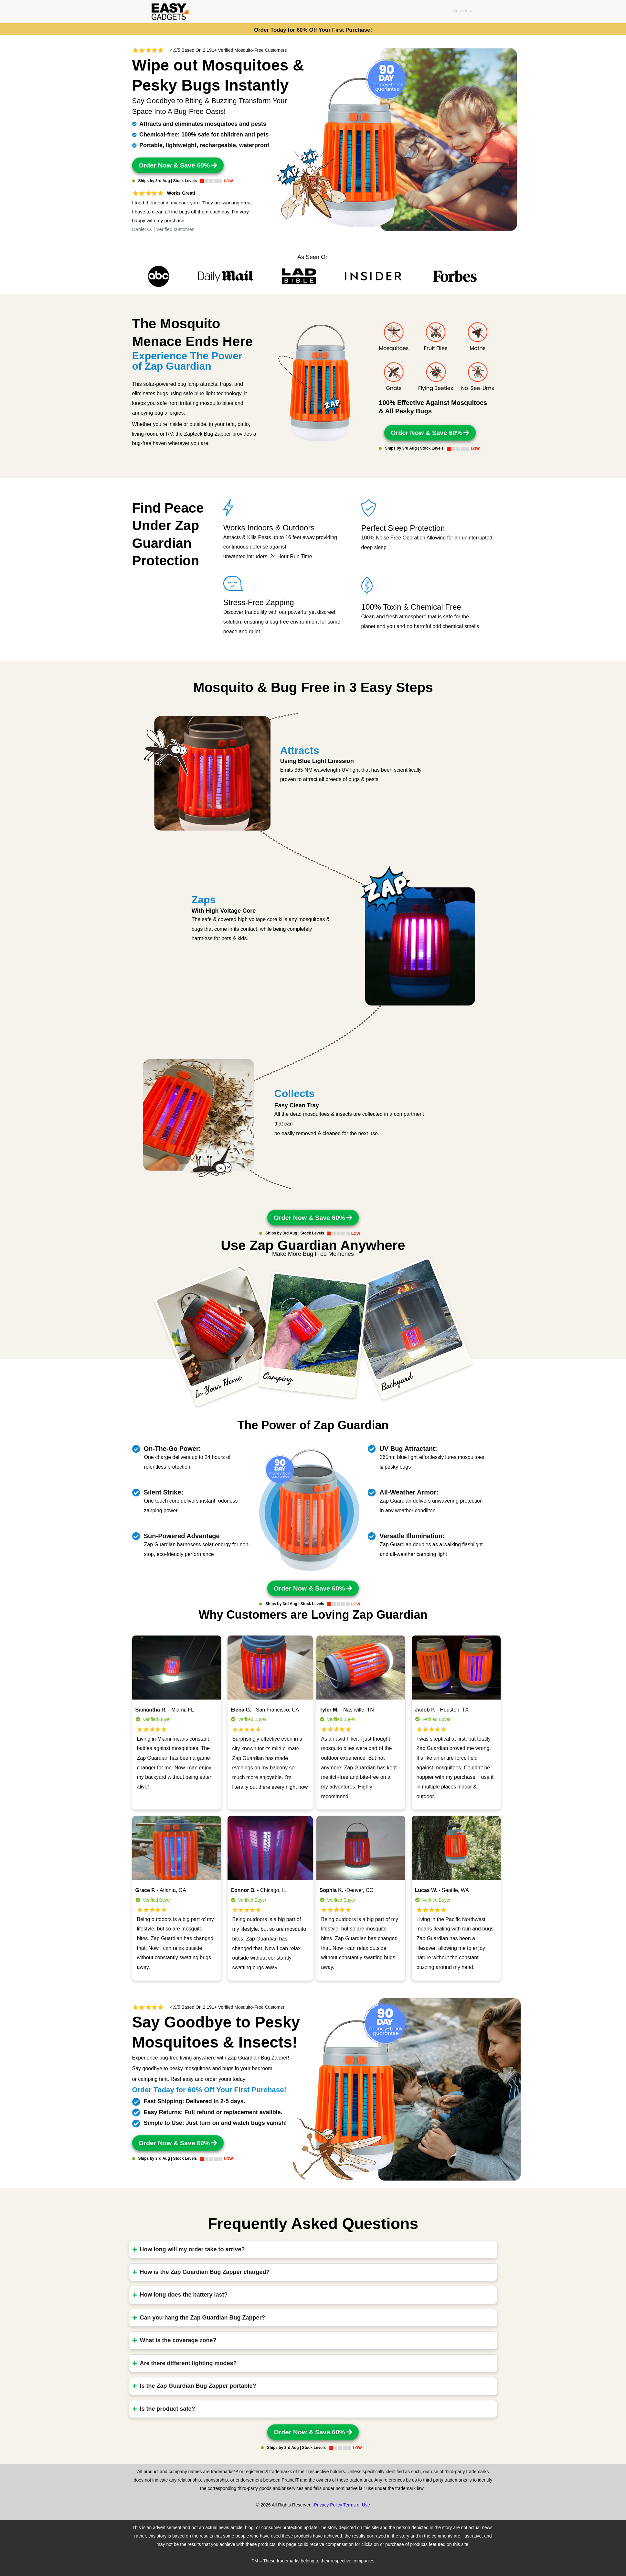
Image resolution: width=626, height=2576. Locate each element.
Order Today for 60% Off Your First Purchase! (313, 30)
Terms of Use (356, 2504)
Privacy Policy (328, 2504)
